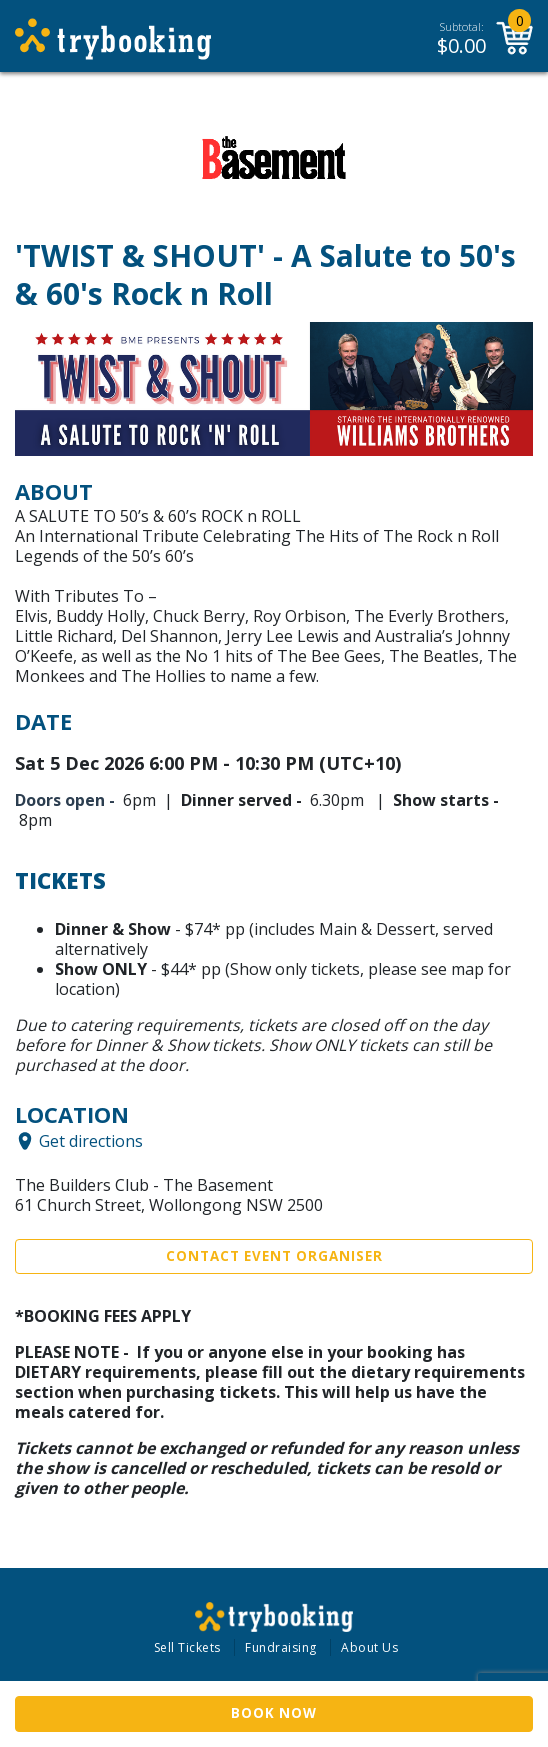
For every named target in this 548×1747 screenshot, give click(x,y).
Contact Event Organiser (274, 1256)
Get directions (91, 1141)
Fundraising (281, 1647)
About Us (369, 1647)
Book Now (274, 1713)
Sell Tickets (187, 1647)
